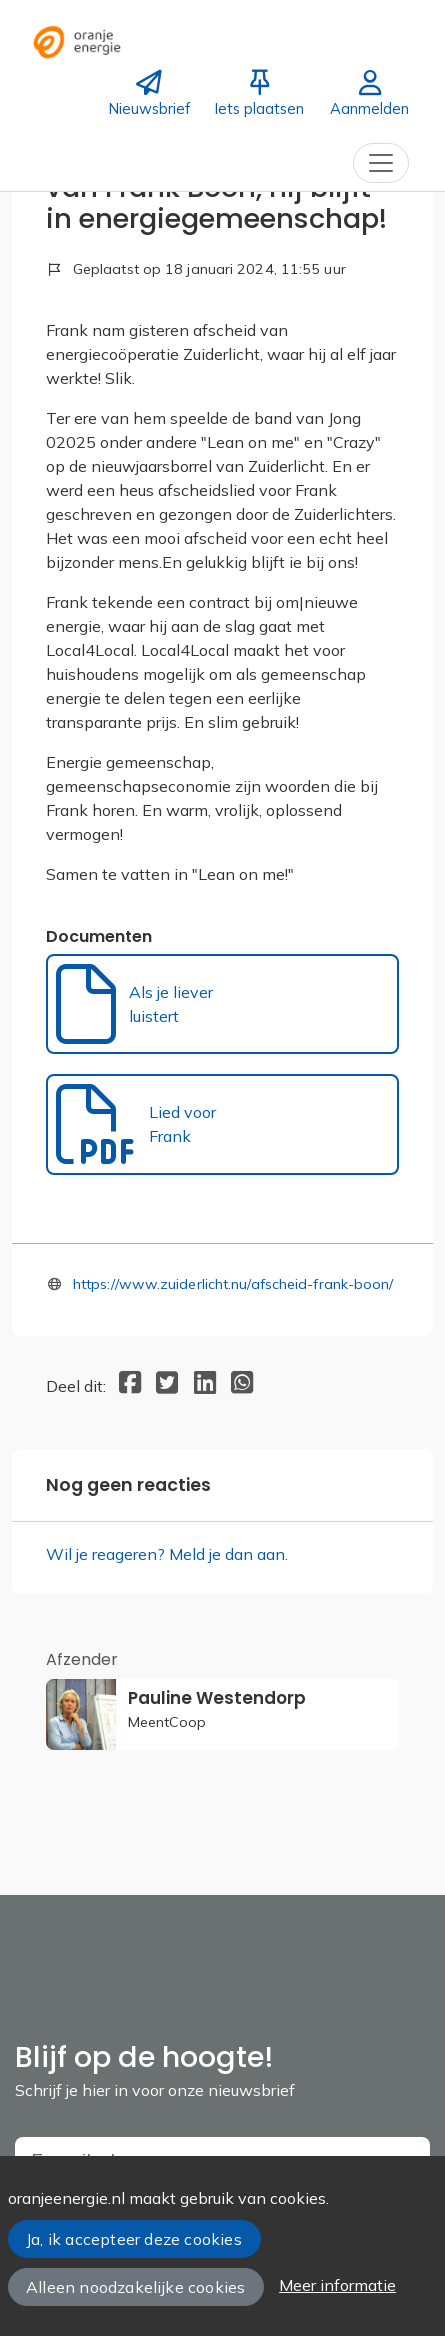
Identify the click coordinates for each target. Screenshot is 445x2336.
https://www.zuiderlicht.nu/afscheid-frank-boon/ (233, 1284)
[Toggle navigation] (381, 163)
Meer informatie (337, 2285)
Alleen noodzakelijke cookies (135, 2287)
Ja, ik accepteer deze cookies (134, 2239)
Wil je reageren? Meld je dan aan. (167, 1554)
